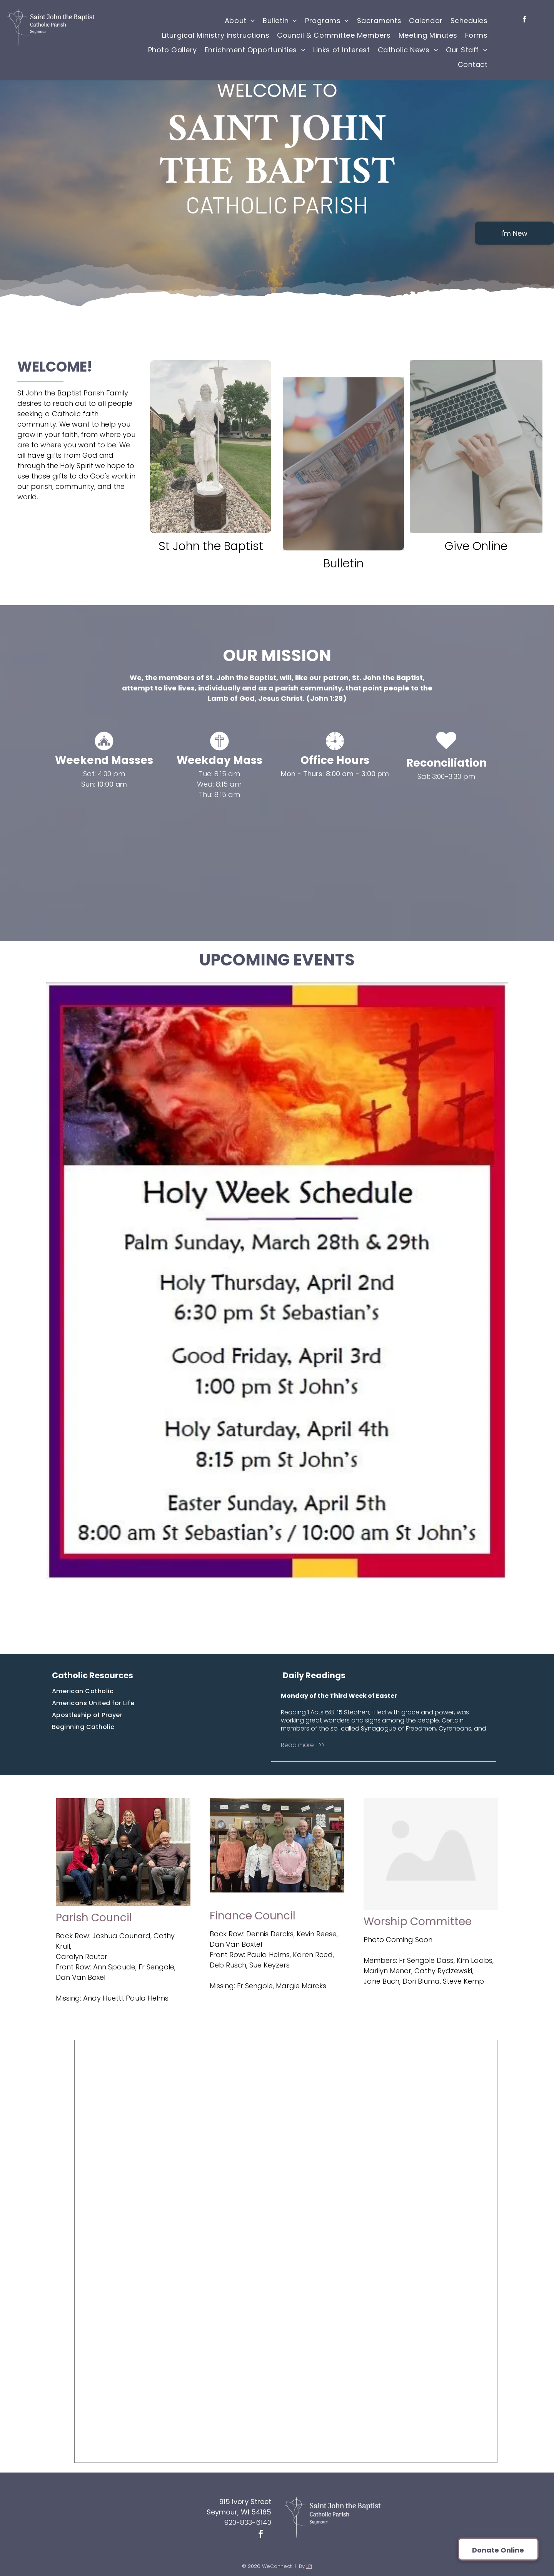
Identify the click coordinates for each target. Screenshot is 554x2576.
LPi (309, 2566)
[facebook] (524, 20)
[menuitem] (240, 20)
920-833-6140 (247, 2522)
